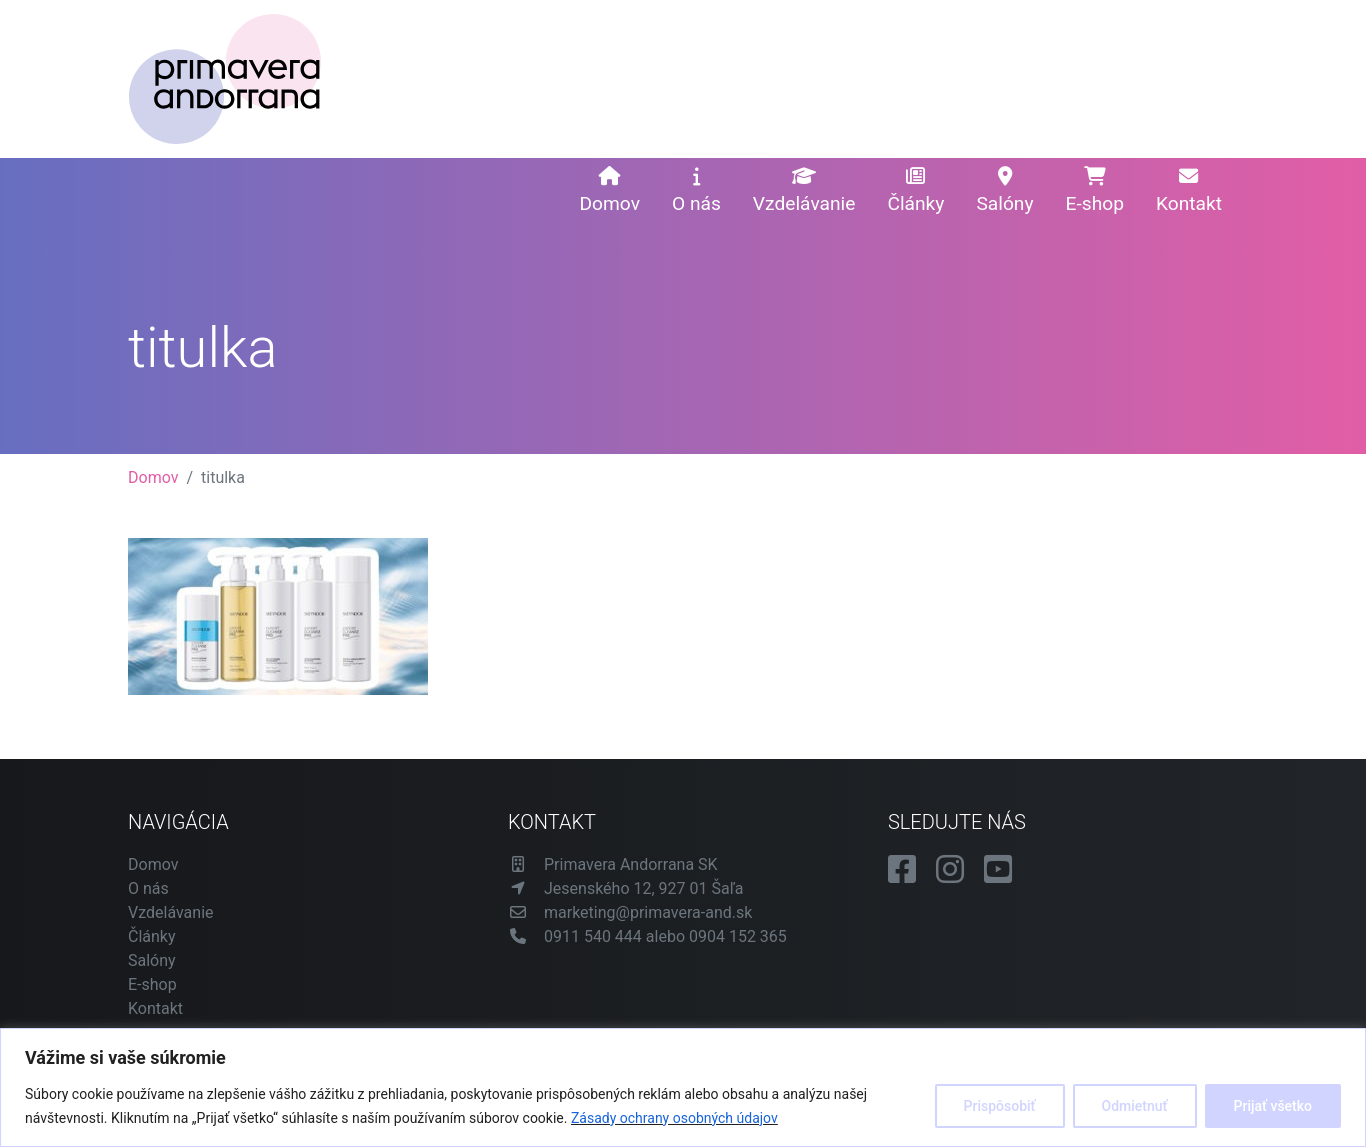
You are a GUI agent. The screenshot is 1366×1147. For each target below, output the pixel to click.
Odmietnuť (1135, 1106)
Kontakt (1189, 191)
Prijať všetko (1273, 1106)
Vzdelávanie (804, 191)
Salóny (1004, 191)
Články (915, 191)
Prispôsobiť (1000, 1106)
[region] (683, 1087)
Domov (609, 191)
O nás (696, 191)
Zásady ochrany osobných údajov (674, 1118)
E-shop (1095, 191)
